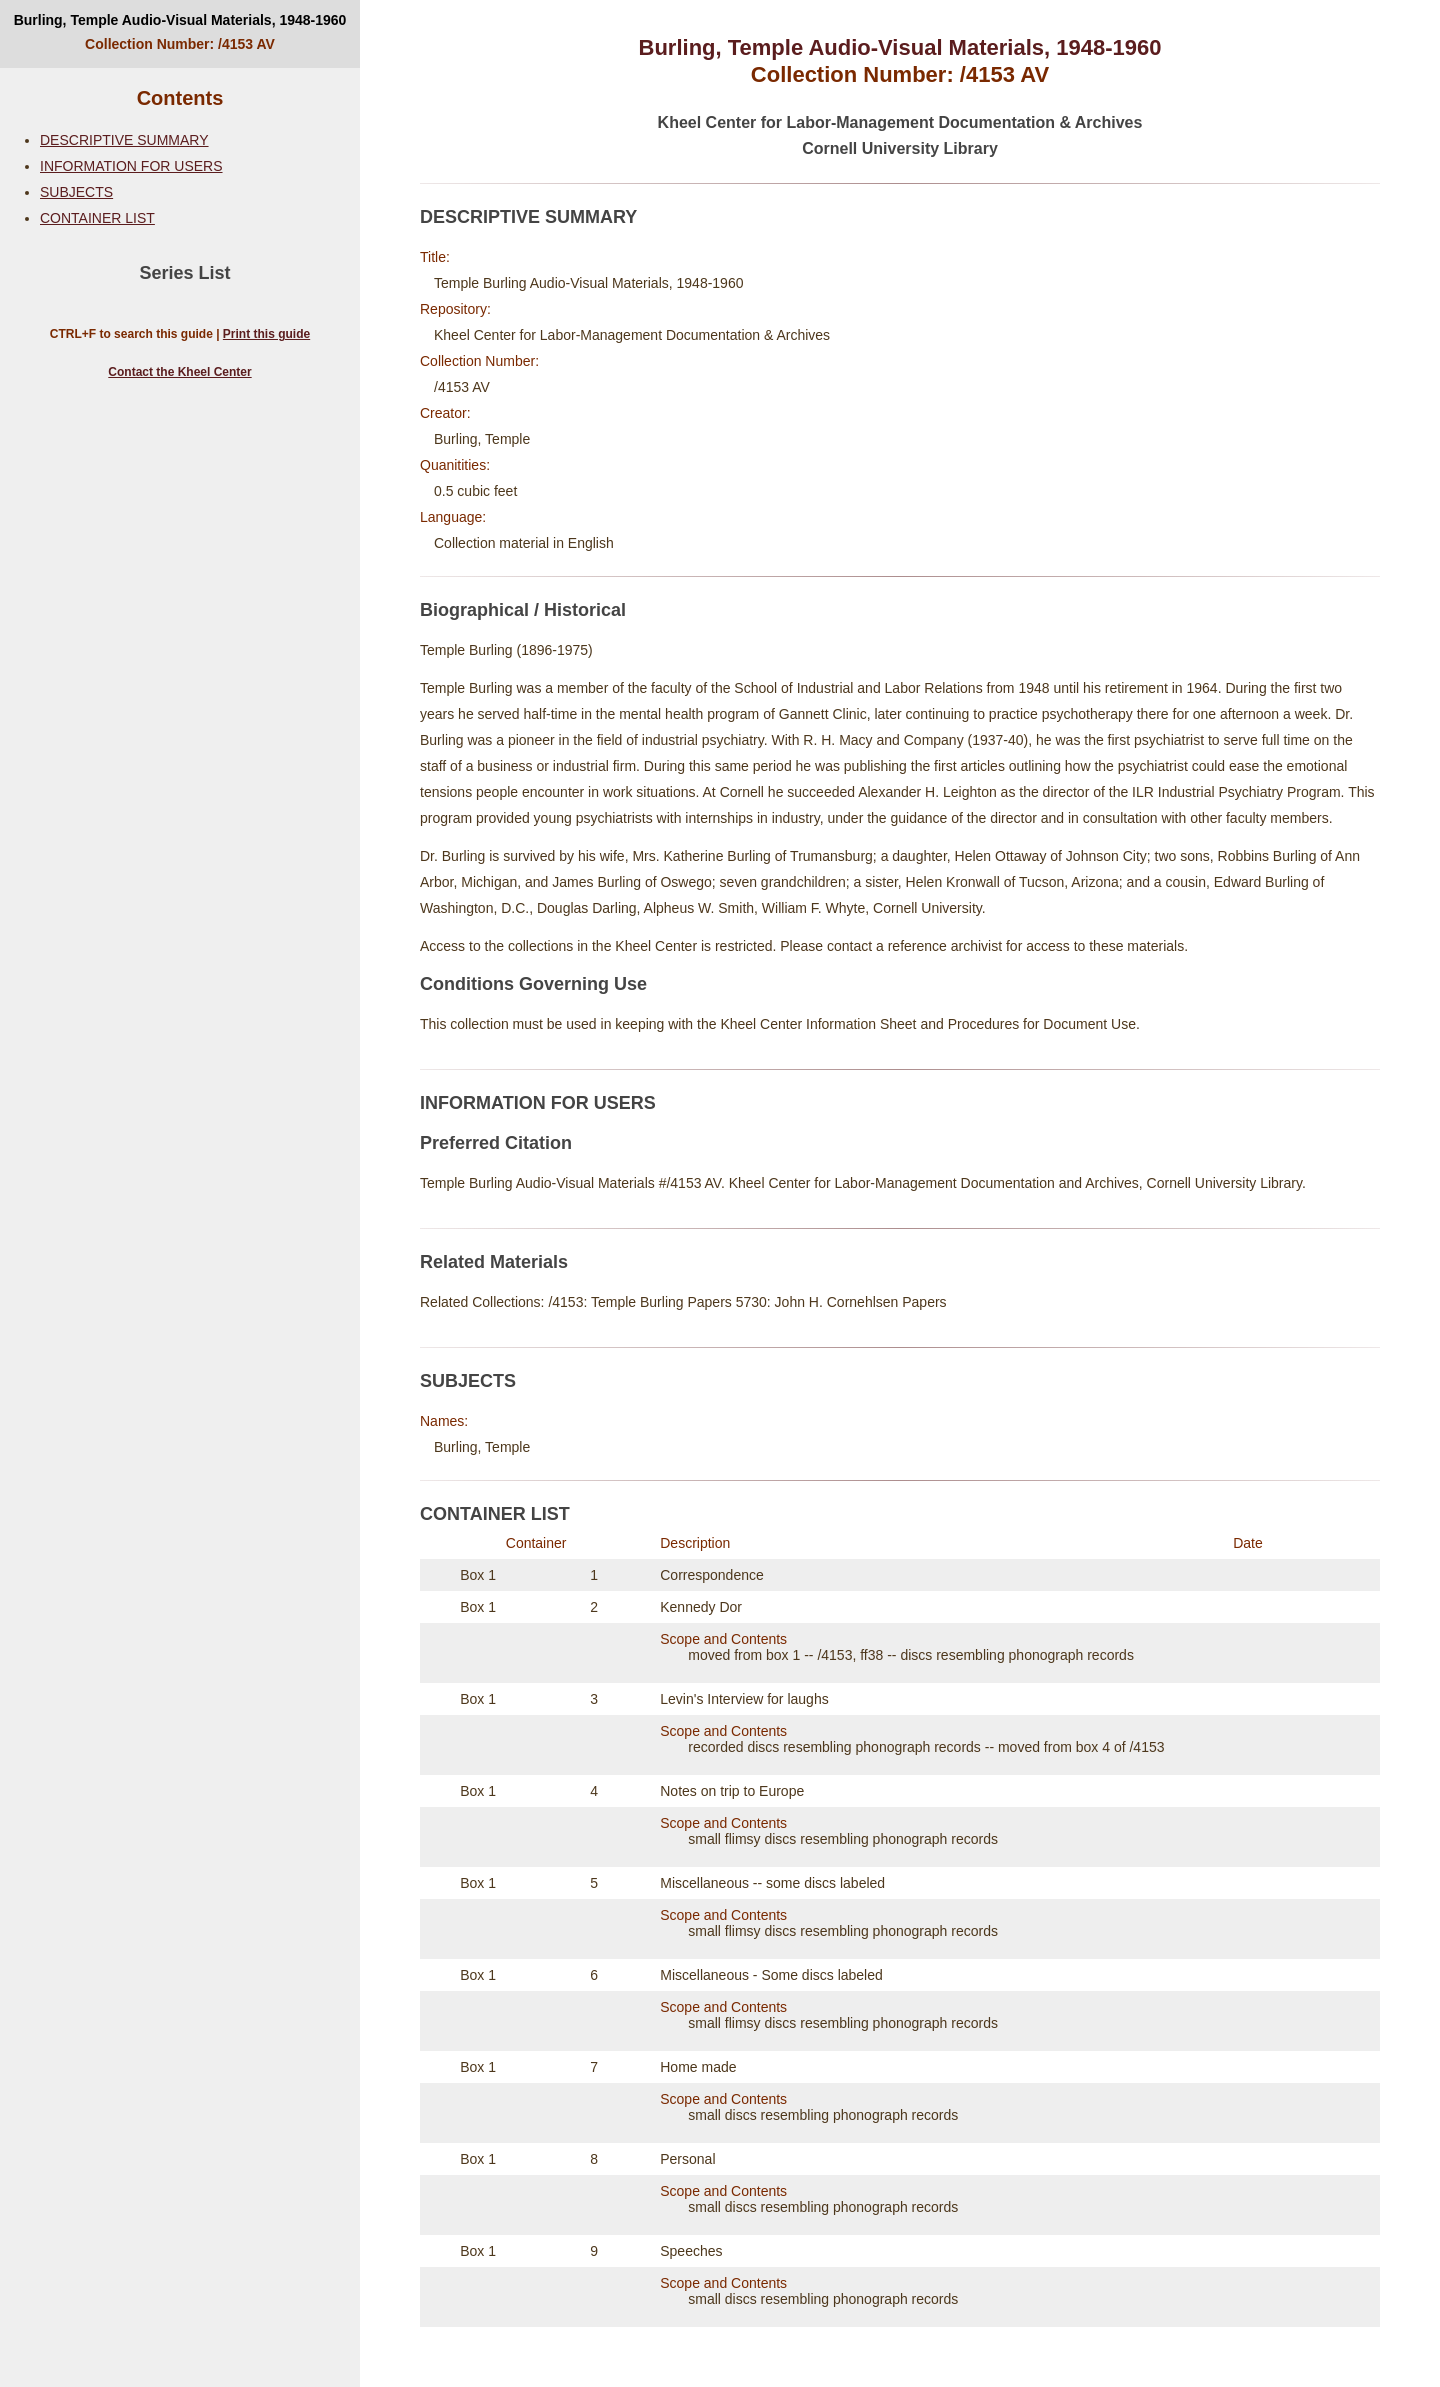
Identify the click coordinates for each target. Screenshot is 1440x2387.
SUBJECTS (76, 192)
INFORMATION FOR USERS (131, 166)
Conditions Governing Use (533, 984)
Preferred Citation (496, 1143)
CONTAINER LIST (97, 218)
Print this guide (266, 334)
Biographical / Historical (523, 610)
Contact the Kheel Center (179, 372)
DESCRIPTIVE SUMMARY (124, 140)
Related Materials (494, 1262)
